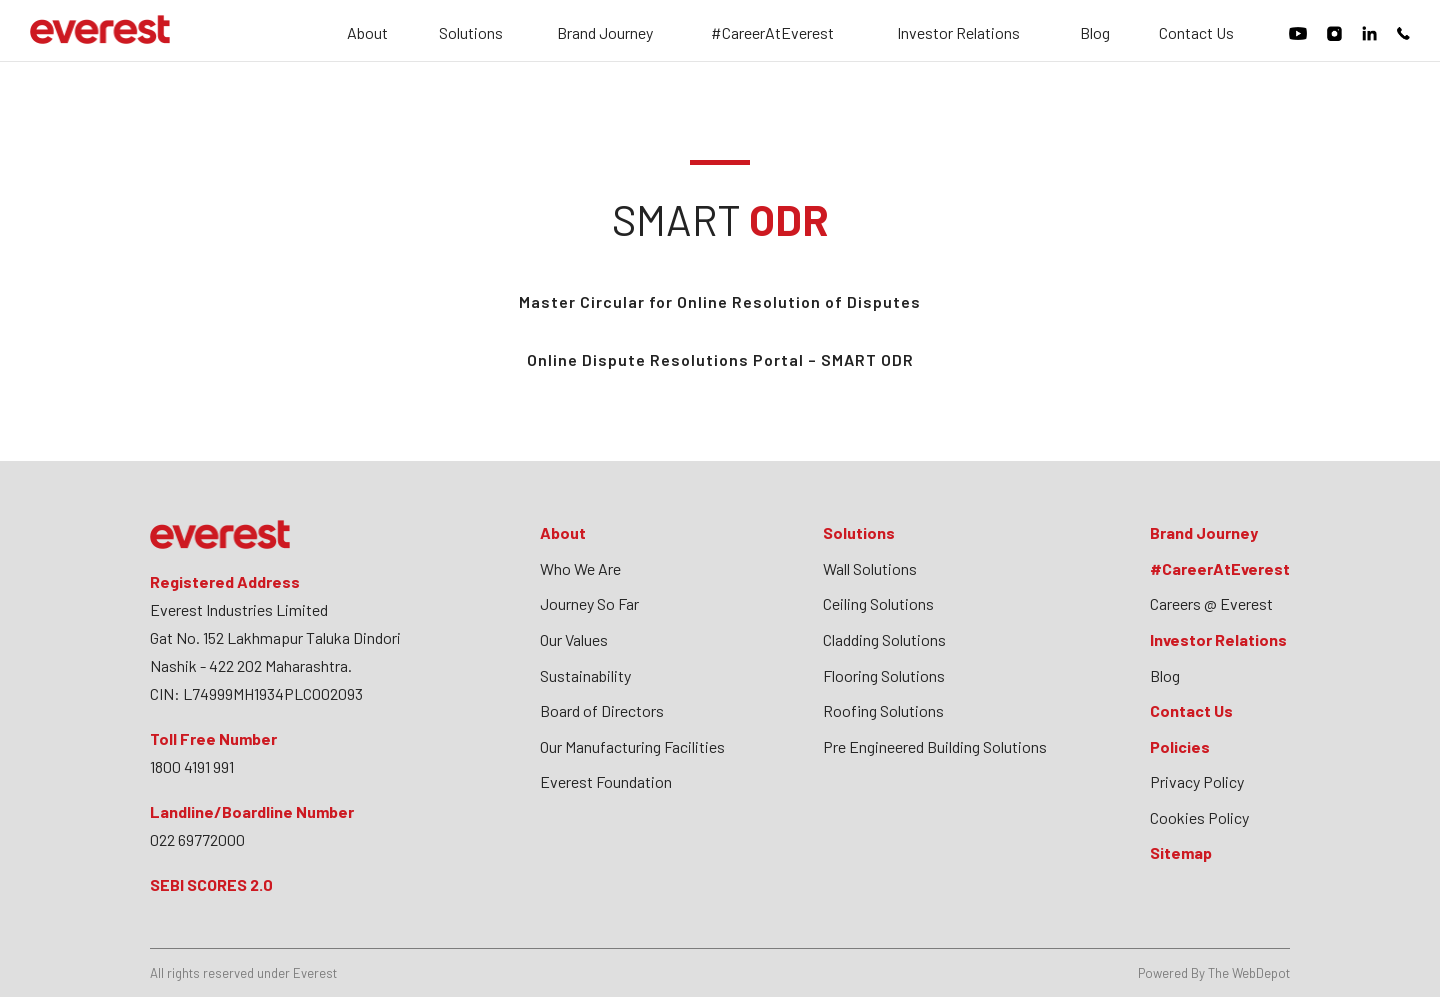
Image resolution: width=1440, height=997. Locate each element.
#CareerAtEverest (772, 33)
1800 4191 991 (192, 766)
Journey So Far (589, 603)
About (367, 33)
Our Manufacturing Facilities (632, 746)
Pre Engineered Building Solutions (935, 746)
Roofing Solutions (883, 710)
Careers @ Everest (1211, 603)
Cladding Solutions (884, 639)
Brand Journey (605, 33)
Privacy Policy (1197, 781)
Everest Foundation (606, 781)
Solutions (471, 33)
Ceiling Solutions (878, 603)
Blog (1095, 33)
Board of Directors (602, 710)
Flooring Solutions (884, 675)
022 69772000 (197, 839)
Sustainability (585, 675)
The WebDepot (1249, 973)
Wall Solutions (870, 568)
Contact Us (1196, 33)
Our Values (574, 639)
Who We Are (580, 568)
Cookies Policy (1199, 817)
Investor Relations (958, 33)
